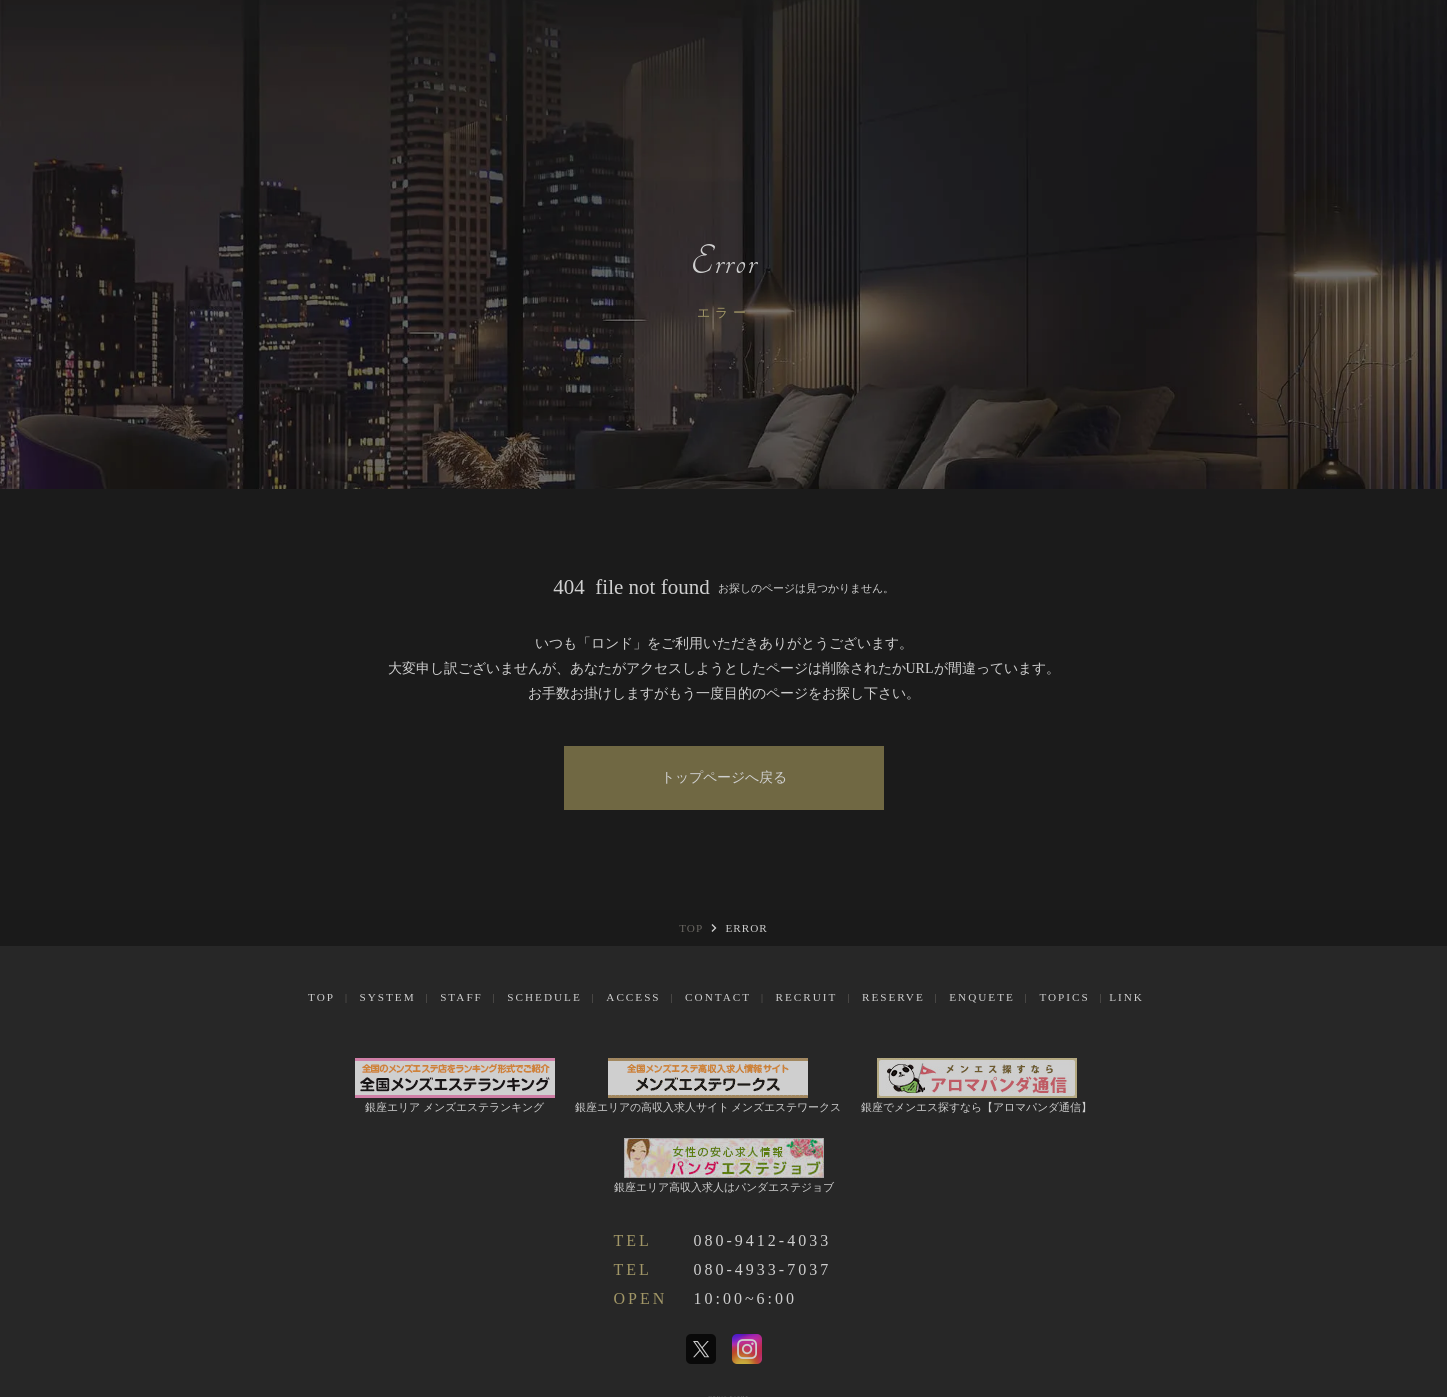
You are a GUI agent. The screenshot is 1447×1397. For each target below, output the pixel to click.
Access (633, 997)
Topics (1064, 997)
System (387, 997)
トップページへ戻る (724, 777)
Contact (718, 997)
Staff (461, 997)
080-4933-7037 (763, 1269)
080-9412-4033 (763, 1240)
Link (1126, 997)
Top (321, 997)
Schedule (544, 997)
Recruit (807, 997)
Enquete (982, 997)
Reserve (893, 997)
